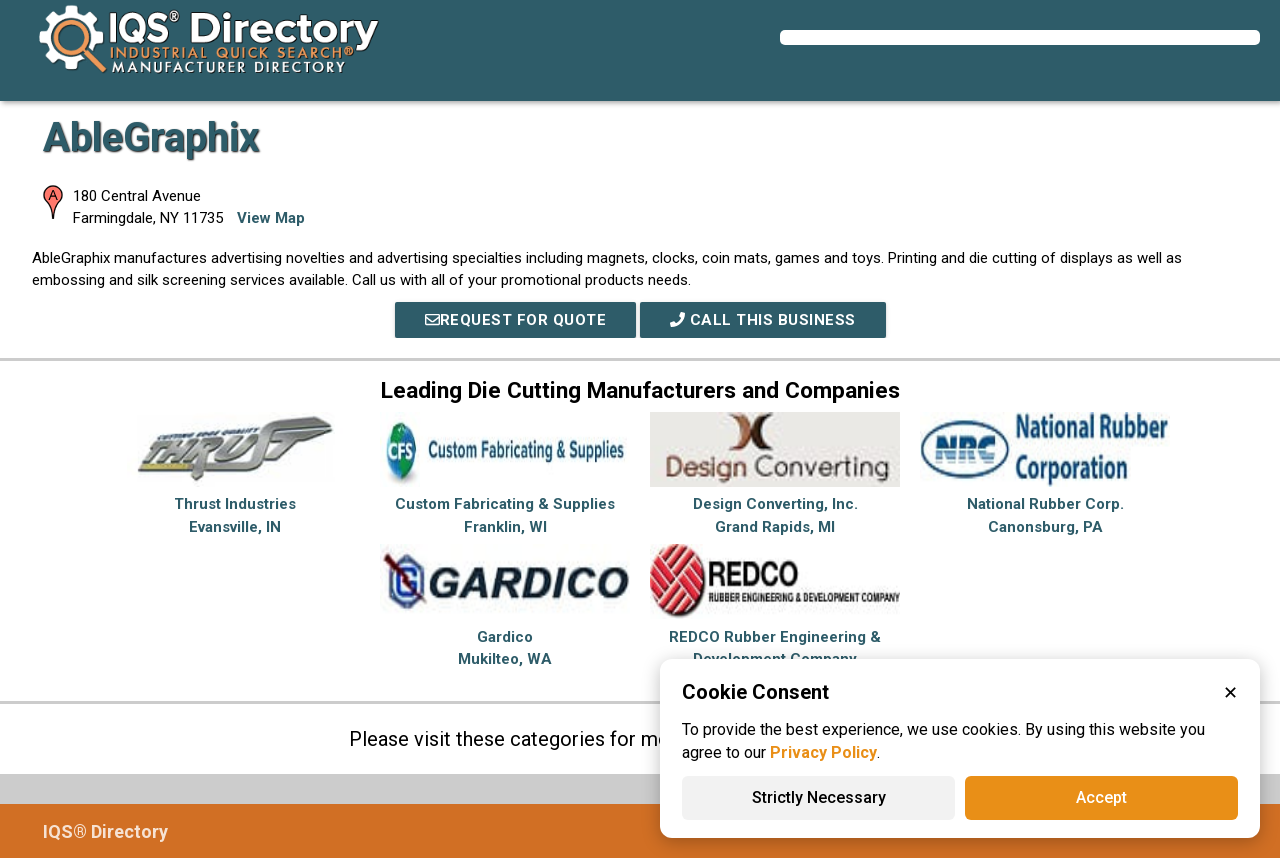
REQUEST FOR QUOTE (516, 320)
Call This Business (763, 320)
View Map (271, 218)
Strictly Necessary (819, 797)
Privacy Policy (823, 752)
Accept (1101, 797)
